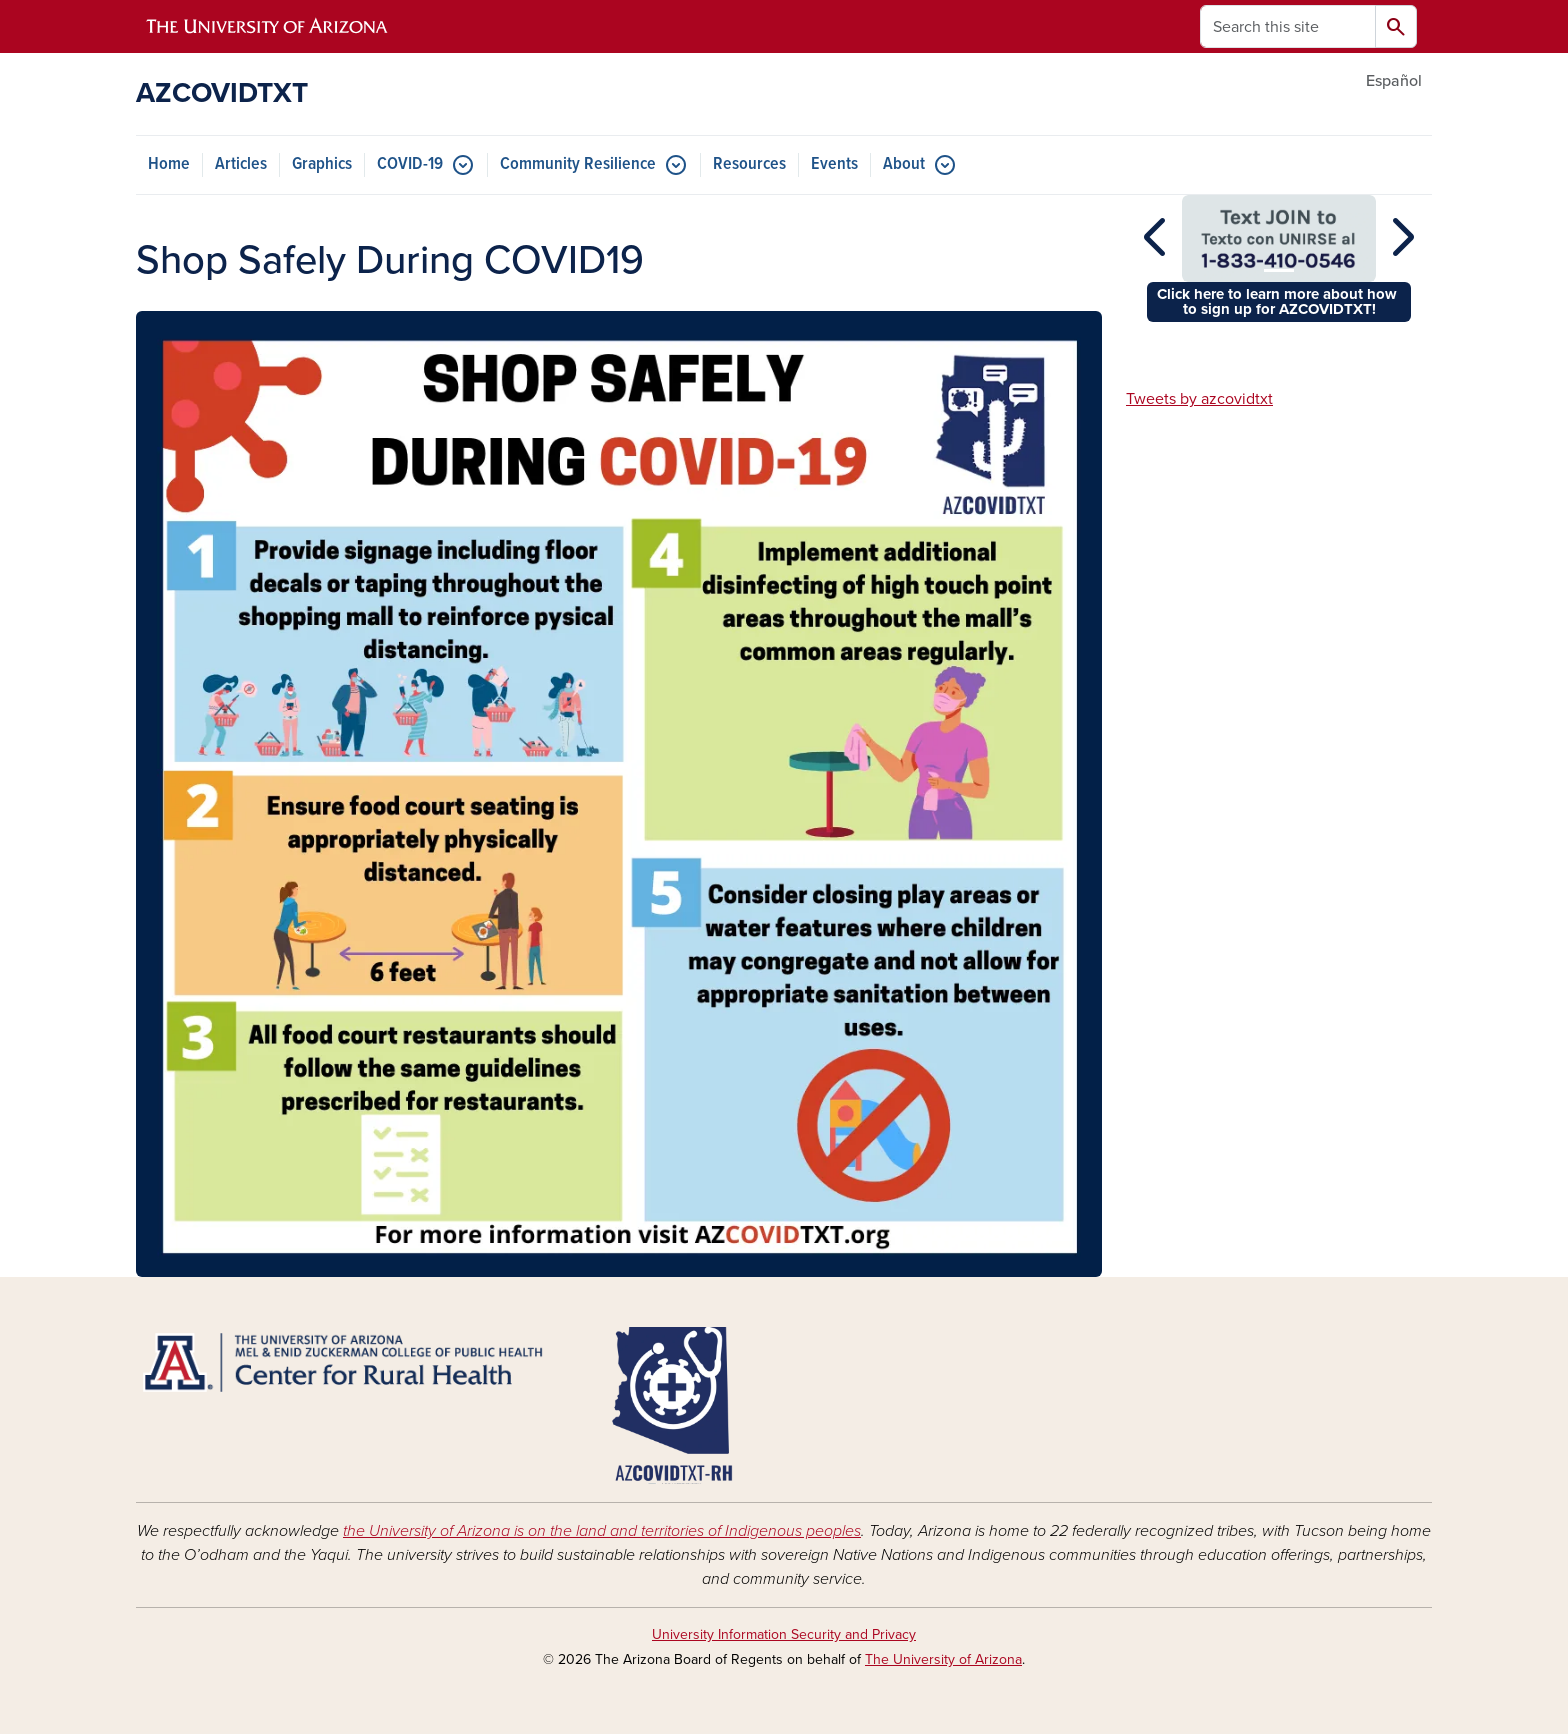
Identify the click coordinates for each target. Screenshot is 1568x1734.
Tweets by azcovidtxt (1199, 399)
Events (834, 164)
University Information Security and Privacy (784, 1634)
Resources (749, 164)
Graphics (322, 164)
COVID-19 (410, 164)
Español (1394, 81)
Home (169, 164)
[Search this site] (1288, 26)
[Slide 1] (1279, 270)
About (904, 164)
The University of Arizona (943, 1659)
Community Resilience (578, 164)
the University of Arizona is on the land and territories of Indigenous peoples (602, 1531)
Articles (241, 164)
